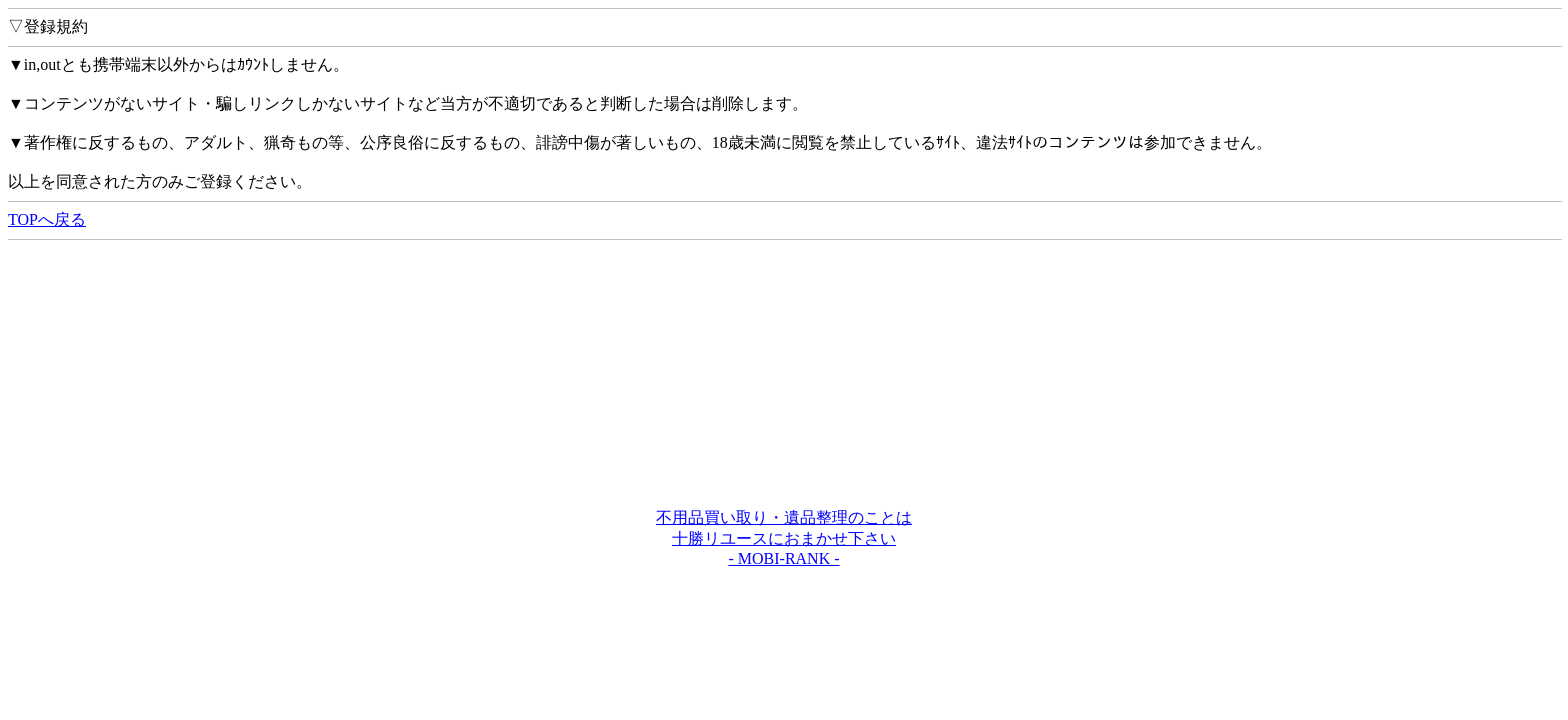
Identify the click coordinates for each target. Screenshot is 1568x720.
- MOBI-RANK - (783, 558)
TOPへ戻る (47, 219)
